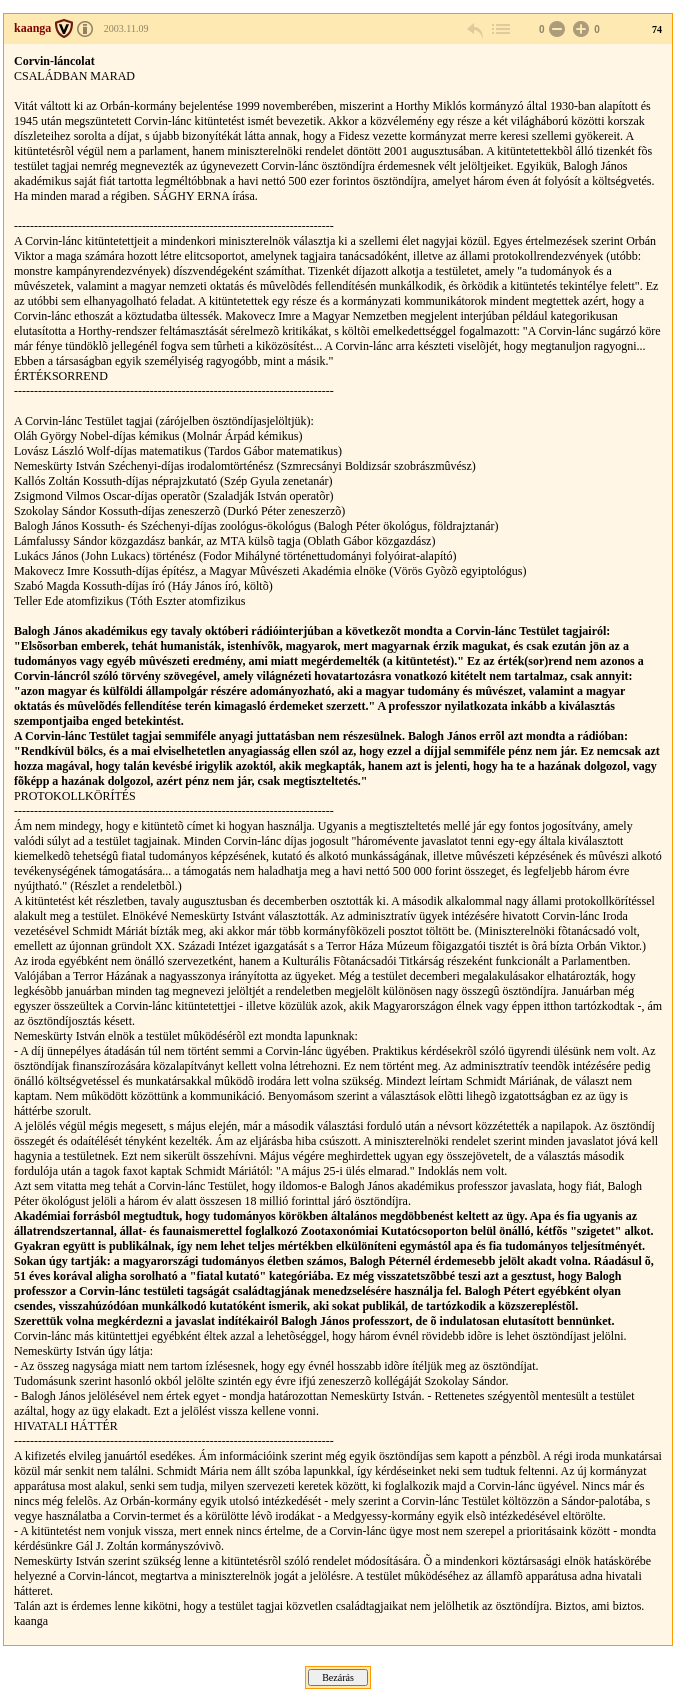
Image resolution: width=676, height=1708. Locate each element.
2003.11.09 (126, 28)
